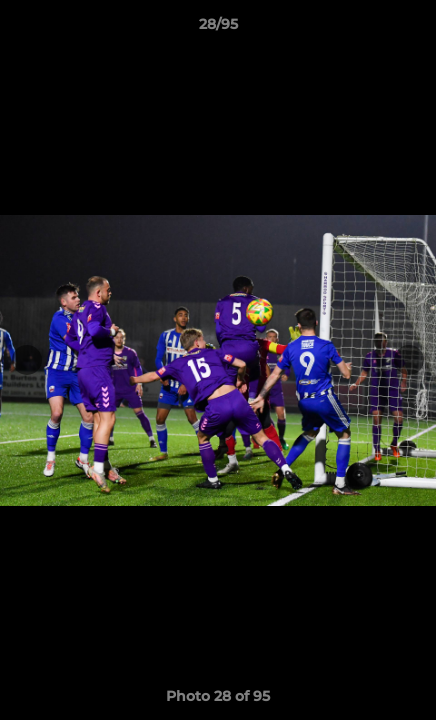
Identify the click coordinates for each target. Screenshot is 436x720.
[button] (412, 29)
